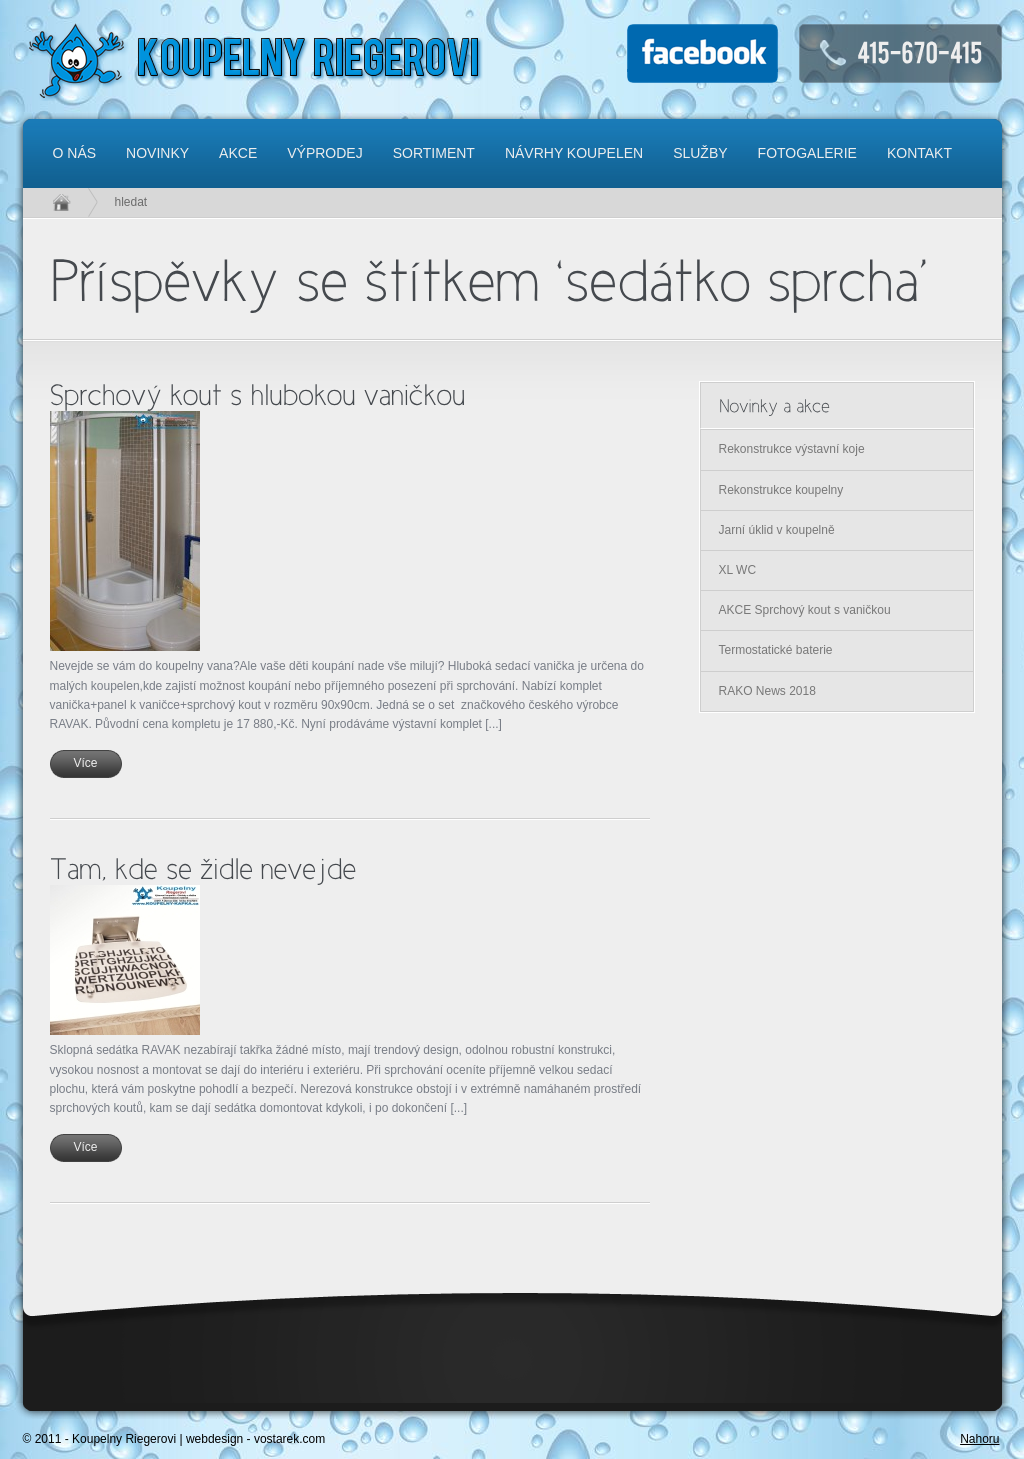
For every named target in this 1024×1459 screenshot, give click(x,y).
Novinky (157, 153)
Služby (700, 153)
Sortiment (434, 153)
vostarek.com (289, 1439)
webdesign (214, 1439)
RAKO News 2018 (767, 691)
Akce (238, 153)
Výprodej (324, 153)
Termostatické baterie (776, 650)
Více (85, 763)
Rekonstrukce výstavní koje (792, 449)
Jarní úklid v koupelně (777, 530)
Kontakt (919, 153)
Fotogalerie (807, 153)
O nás (75, 153)
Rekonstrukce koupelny (781, 490)
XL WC (738, 570)
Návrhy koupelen (574, 153)
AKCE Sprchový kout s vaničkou (805, 610)
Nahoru (979, 1439)
